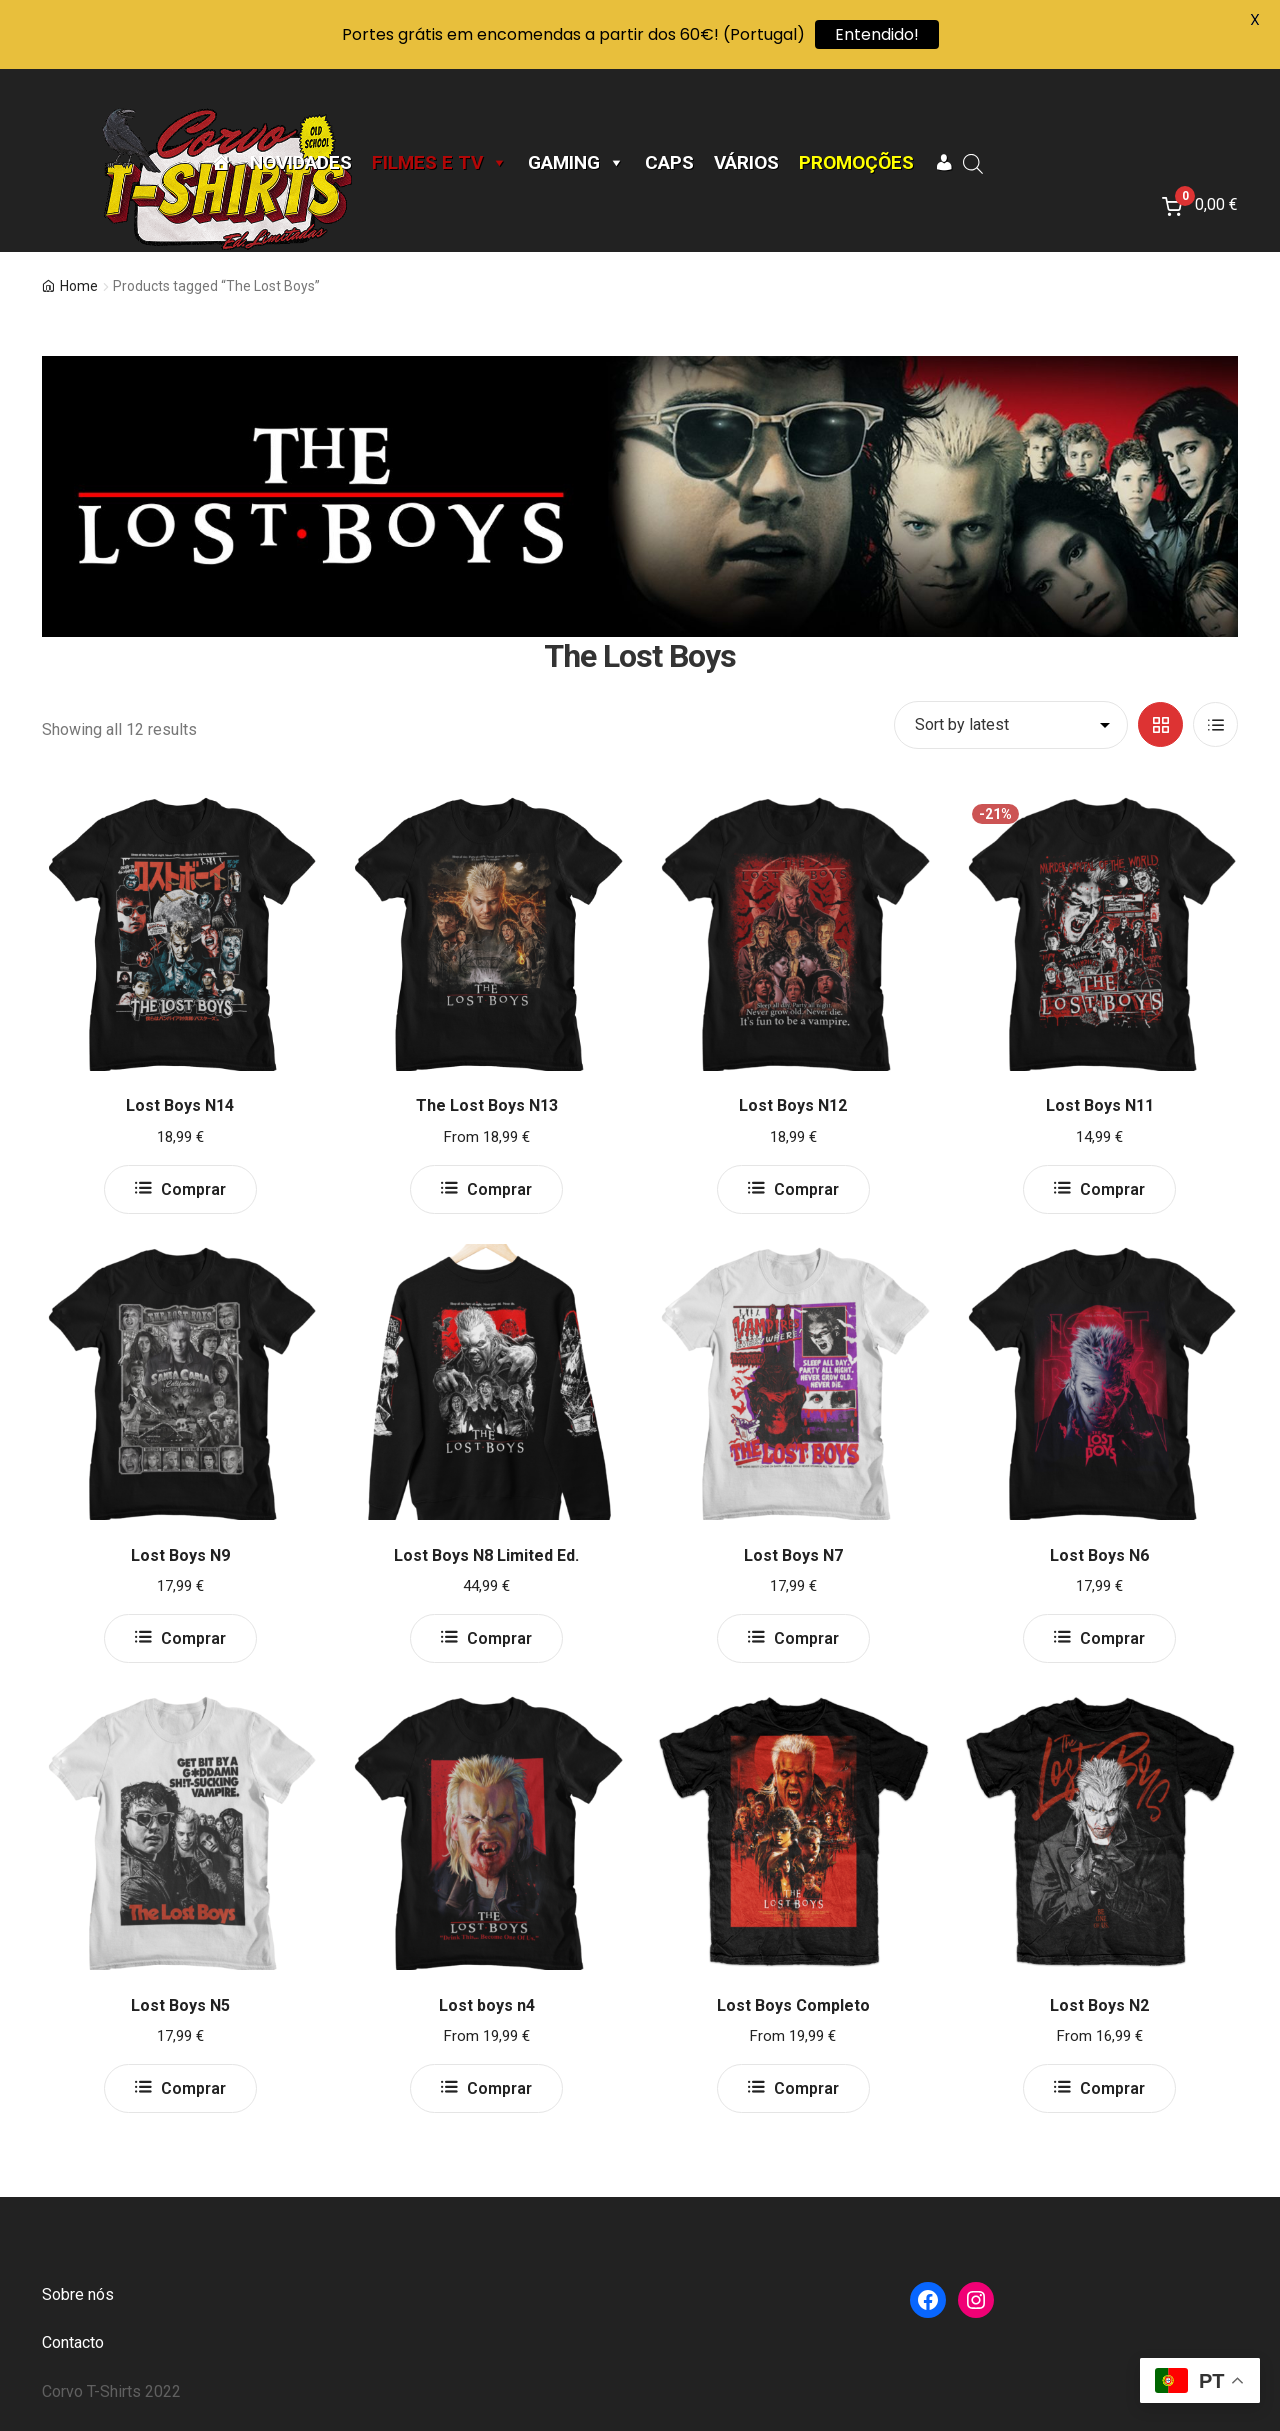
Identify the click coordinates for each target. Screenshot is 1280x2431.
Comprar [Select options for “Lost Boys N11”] (1112, 1189)
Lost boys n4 (487, 2005)
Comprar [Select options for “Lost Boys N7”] (806, 1638)
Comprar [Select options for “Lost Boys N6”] (1112, 1638)
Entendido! (877, 34)
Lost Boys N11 (1100, 1105)
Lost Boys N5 (180, 2005)
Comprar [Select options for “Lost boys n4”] (499, 2088)
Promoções (856, 163)
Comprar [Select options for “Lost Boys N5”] (193, 2088)
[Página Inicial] (220, 163)
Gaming (576, 163)
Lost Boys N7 (793, 1555)
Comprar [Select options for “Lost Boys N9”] (193, 1638)
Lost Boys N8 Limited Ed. (486, 1555)
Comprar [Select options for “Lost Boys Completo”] (806, 2088)
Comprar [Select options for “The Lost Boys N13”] (499, 1189)
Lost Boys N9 (180, 1555)
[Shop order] (1011, 725)
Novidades (301, 163)
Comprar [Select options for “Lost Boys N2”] (1112, 2088)
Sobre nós (78, 2294)
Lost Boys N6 (1099, 1555)
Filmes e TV (440, 163)
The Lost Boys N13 (487, 1105)
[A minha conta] (943, 163)
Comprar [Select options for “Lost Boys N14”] (193, 1189)
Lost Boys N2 (1099, 2005)
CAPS (669, 163)
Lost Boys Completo (793, 2005)
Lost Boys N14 (180, 1105)
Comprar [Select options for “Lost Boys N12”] (806, 1189)
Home (79, 286)
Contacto (73, 2342)
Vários (746, 163)
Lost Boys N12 (793, 1105)
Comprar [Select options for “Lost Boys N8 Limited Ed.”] (499, 1638)
